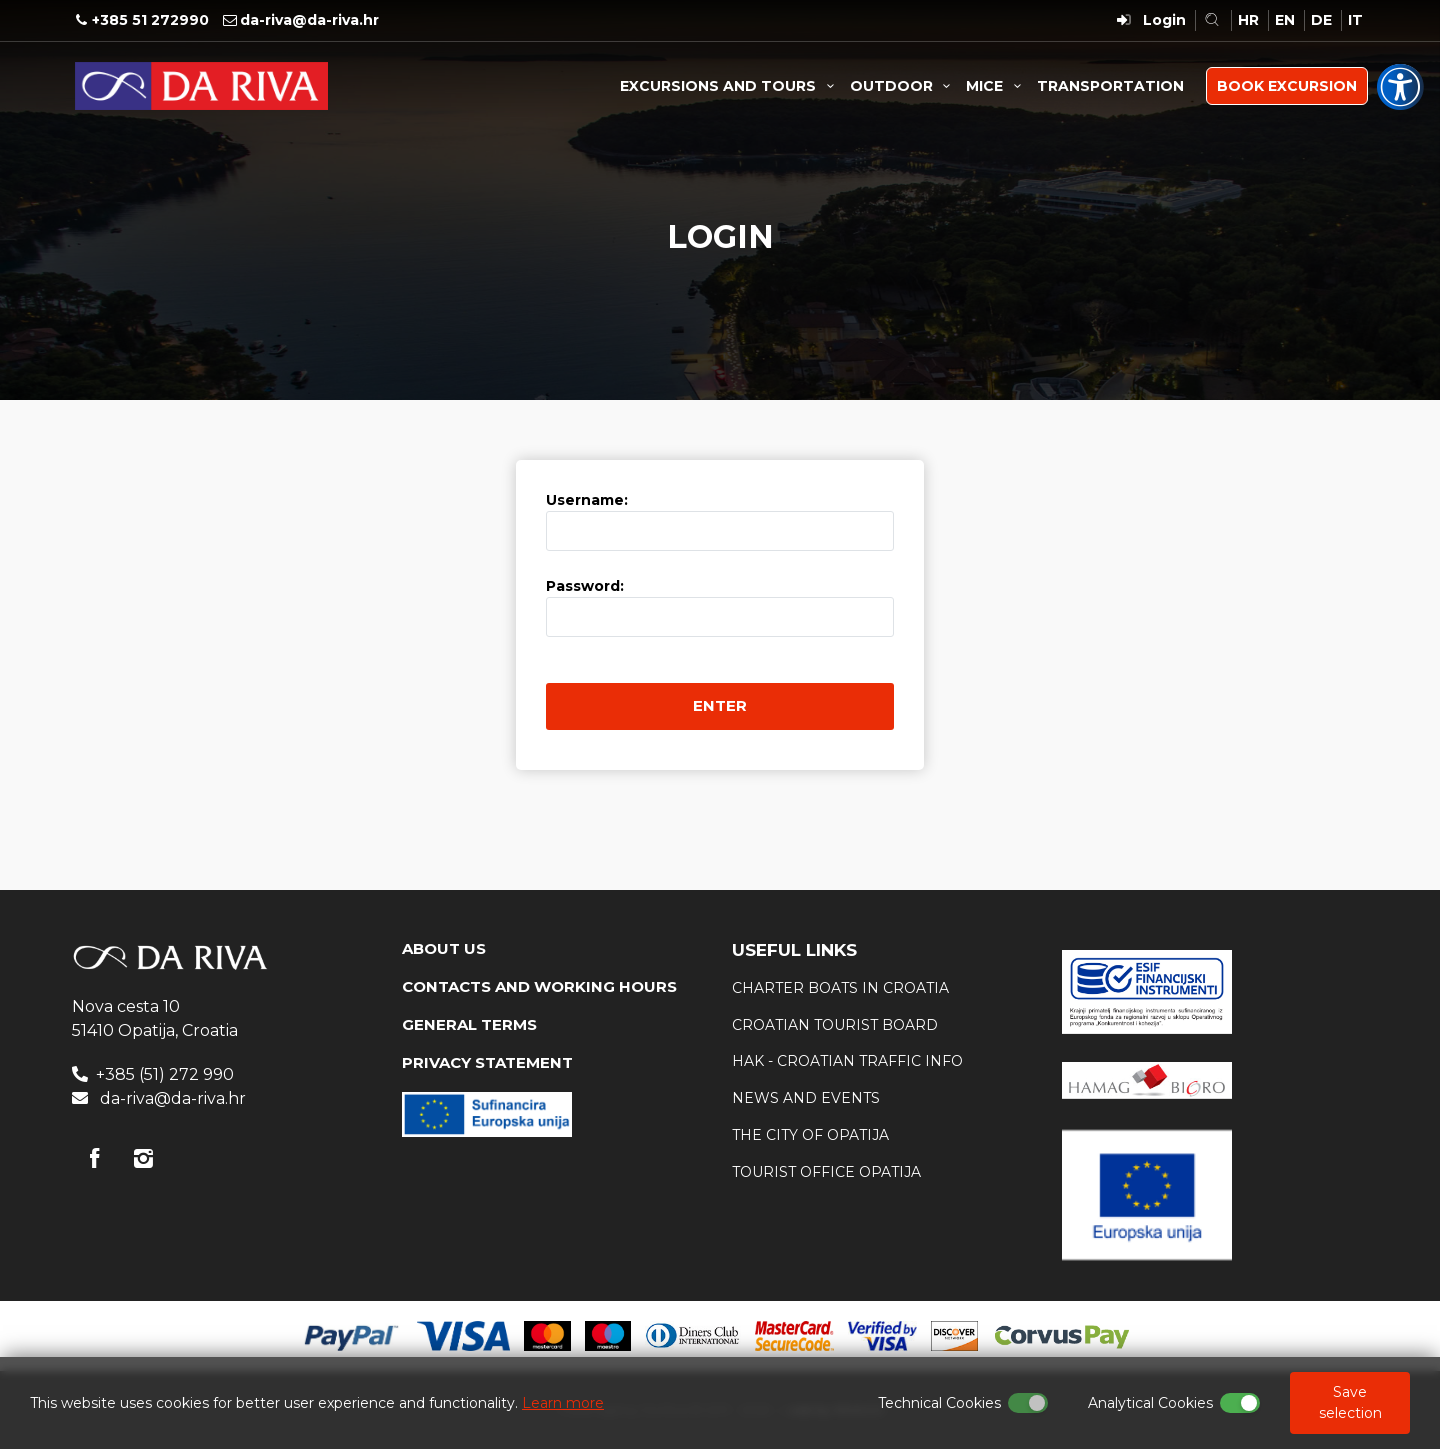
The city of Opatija (810, 1135)
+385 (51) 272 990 (165, 1074)
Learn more (563, 1403)
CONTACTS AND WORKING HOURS (539, 986)
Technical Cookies (939, 1403)
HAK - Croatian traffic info (847, 1061)
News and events (806, 1098)
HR (1248, 20)
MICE (996, 86)
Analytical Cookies (1150, 1403)
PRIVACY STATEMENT (487, 1062)
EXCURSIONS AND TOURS (730, 86)
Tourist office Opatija (826, 1172)
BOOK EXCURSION (1287, 86)
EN (1285, 20)
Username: (587, 500)
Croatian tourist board (835, 1025)
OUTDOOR (903, 86)
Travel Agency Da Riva (201, 86)
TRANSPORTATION (1110, 86)
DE (1321, 20)
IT (1355, 20)
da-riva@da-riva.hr (309, 20)
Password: (585, 586)
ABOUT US (444, 948)
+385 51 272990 (150, 20)
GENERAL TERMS (469, 1024)
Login (1164, 20)
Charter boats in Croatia (840, 988)
